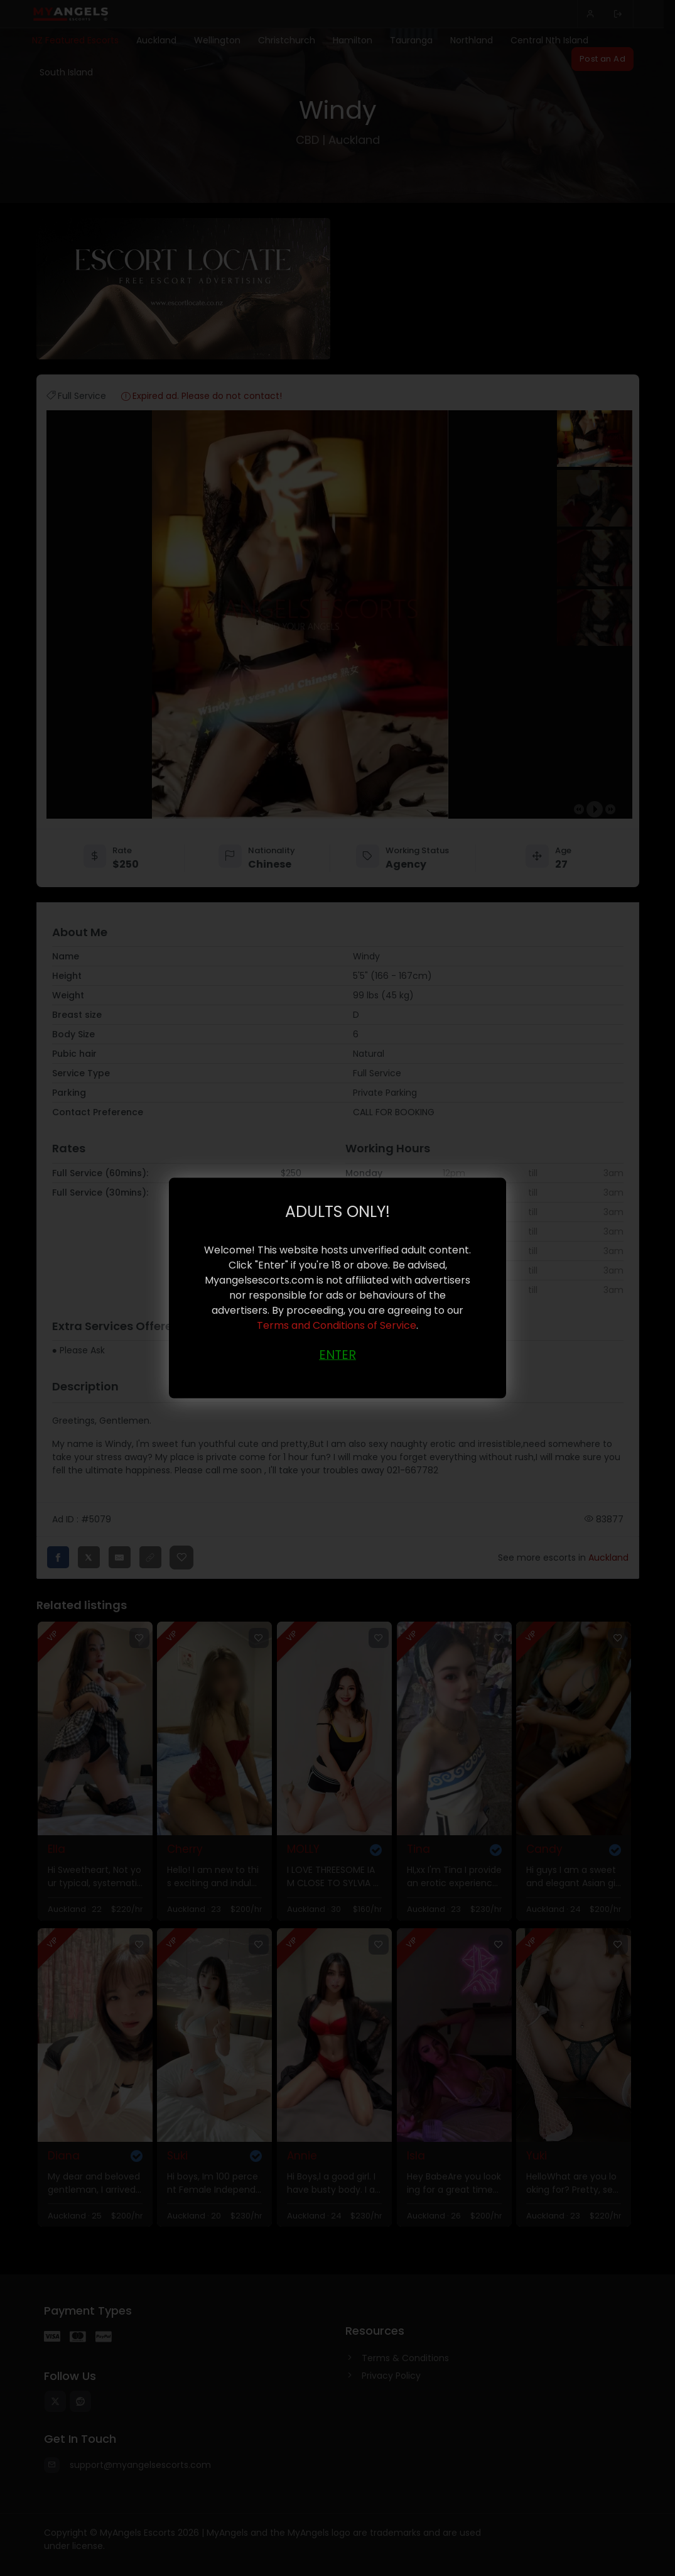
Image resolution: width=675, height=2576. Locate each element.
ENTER (337, 1354)
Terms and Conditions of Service (336, 1325)
